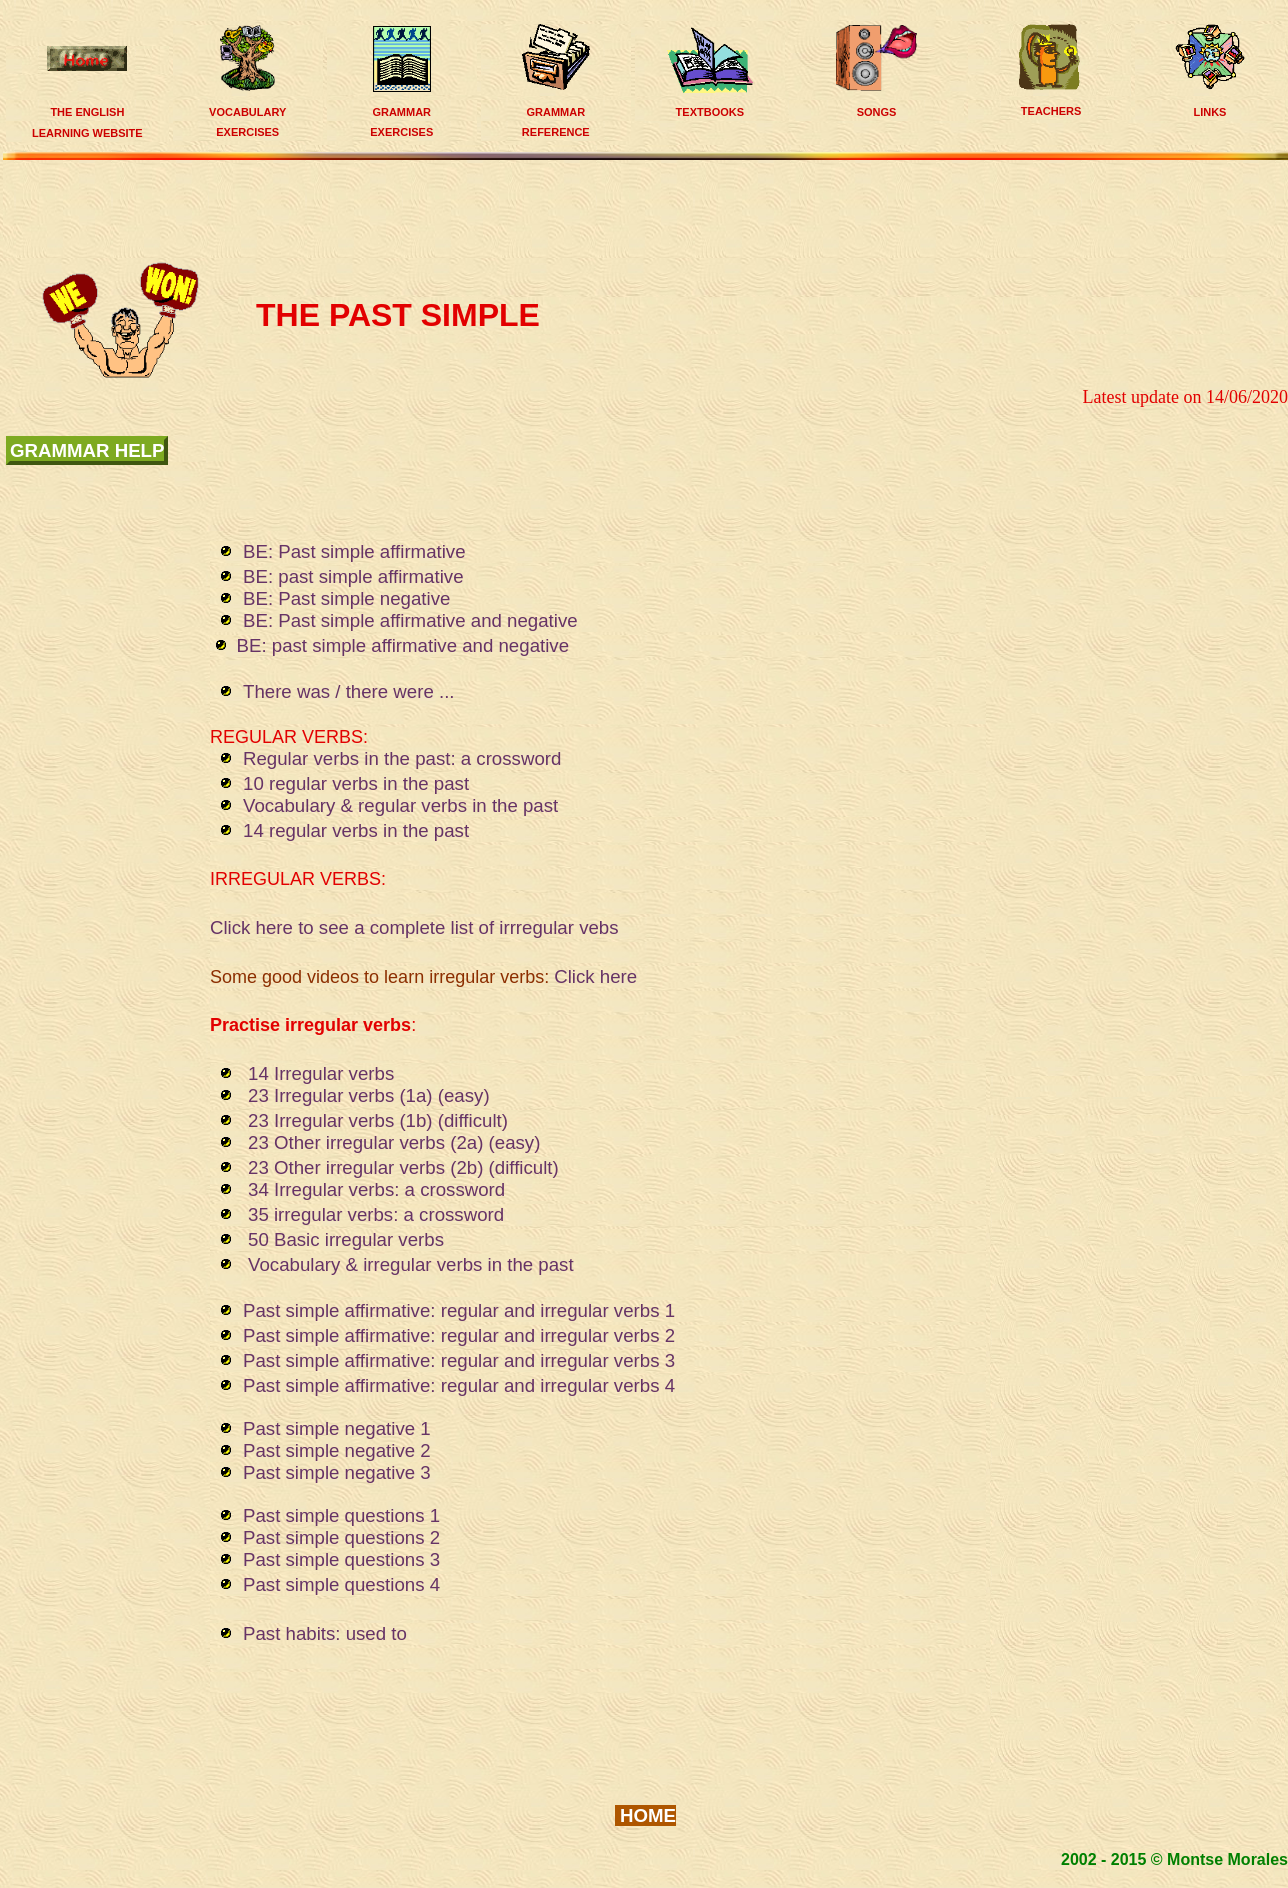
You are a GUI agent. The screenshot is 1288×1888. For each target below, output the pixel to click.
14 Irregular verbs (321, 1073)
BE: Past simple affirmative (354, 551)
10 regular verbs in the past (356, 783)
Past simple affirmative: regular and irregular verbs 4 (459, 1385)
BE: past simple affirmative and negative (403, 645)
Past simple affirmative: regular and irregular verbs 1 (459, 1310)
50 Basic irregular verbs (346, 1239)
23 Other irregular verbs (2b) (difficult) (403, 1167)
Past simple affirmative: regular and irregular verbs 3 (459, 1360)
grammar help (87, 450)
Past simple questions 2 (341, 1537)
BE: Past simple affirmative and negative (410, 620)
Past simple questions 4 (341, 1584)
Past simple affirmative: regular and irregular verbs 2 (459, 1335)
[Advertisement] (651, 208)
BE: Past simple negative (346, 598)
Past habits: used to (325, 1633)
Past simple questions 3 (341, 1559)
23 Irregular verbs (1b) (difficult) (378, 1120)
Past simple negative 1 (337, 1428)
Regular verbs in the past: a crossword (402, 758)
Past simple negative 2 (337, 1450)
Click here (595, 976)
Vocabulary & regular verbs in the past (411, 805)
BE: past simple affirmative (353, 576)
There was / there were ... (351, 691)
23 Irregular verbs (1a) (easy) (369, 1095)
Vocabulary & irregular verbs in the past (411, 1264)
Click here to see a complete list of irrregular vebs (414, 927)
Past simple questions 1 (341, 1515)
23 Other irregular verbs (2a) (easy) (394, 1142)
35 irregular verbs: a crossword (376, 1214)
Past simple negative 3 (337, 1472)
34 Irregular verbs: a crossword (376, 1189)
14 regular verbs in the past (356, 830)
